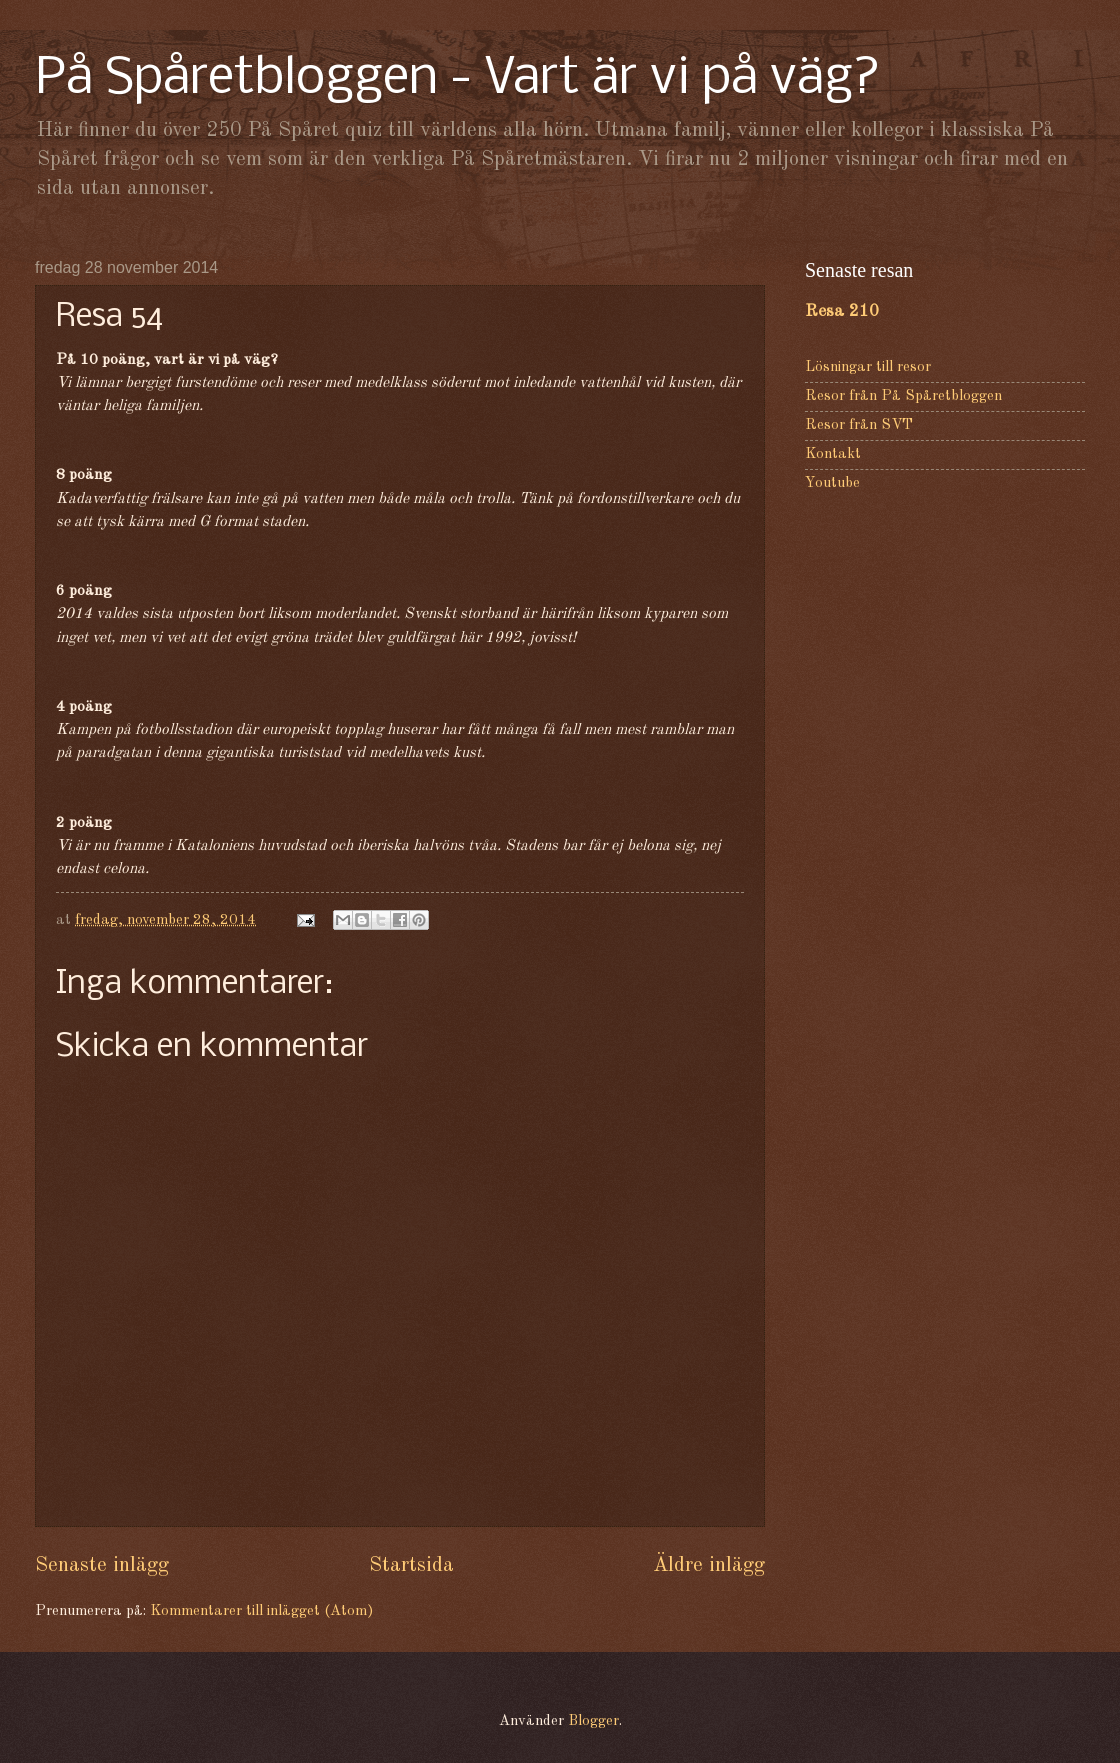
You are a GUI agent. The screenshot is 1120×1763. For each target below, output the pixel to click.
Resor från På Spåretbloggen (903, 396)
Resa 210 (842, 311)
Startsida (411, 1565)
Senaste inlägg (102, 1565)
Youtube (832, 483)
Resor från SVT (859, 425)
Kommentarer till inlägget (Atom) (261, 1611)
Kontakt (833, 454)
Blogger (593, 1721)
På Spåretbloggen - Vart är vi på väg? (458, 79)
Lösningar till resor (868, 367)
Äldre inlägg (709, 1565)
